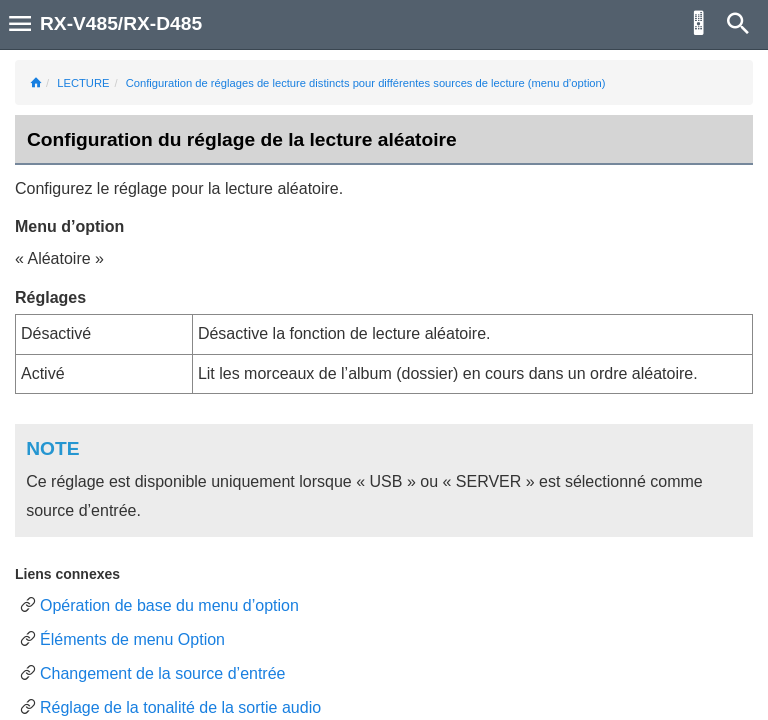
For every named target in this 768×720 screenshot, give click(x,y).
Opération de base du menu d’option (169, 605)
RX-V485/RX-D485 (121, 23)
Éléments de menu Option (132, 639)
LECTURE (83, 83)
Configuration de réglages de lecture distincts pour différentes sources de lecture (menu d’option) (366, 83)
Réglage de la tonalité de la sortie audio (180, 707)
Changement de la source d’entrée (163, 673)
